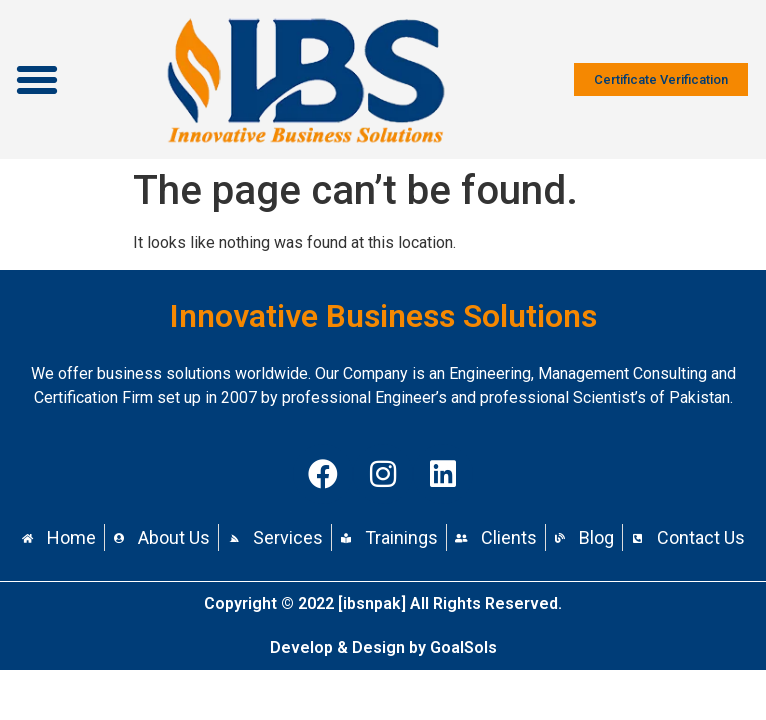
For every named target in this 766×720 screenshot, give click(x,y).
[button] (37, 80)
